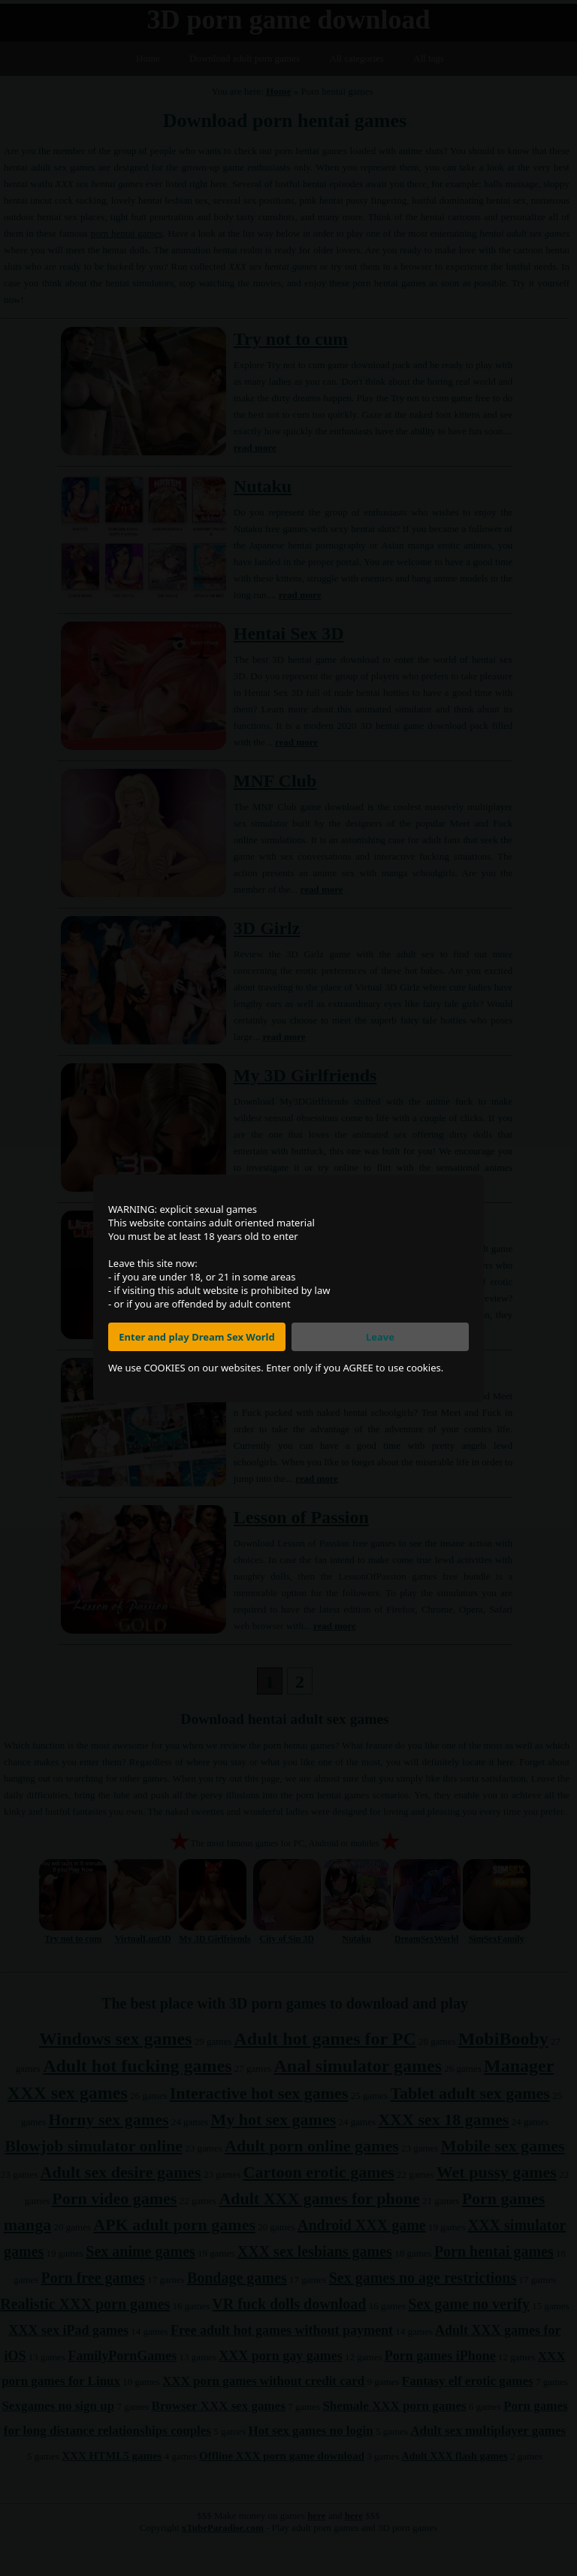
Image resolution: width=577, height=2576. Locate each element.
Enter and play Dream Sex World (196, 1337)
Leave (380, 1337)
